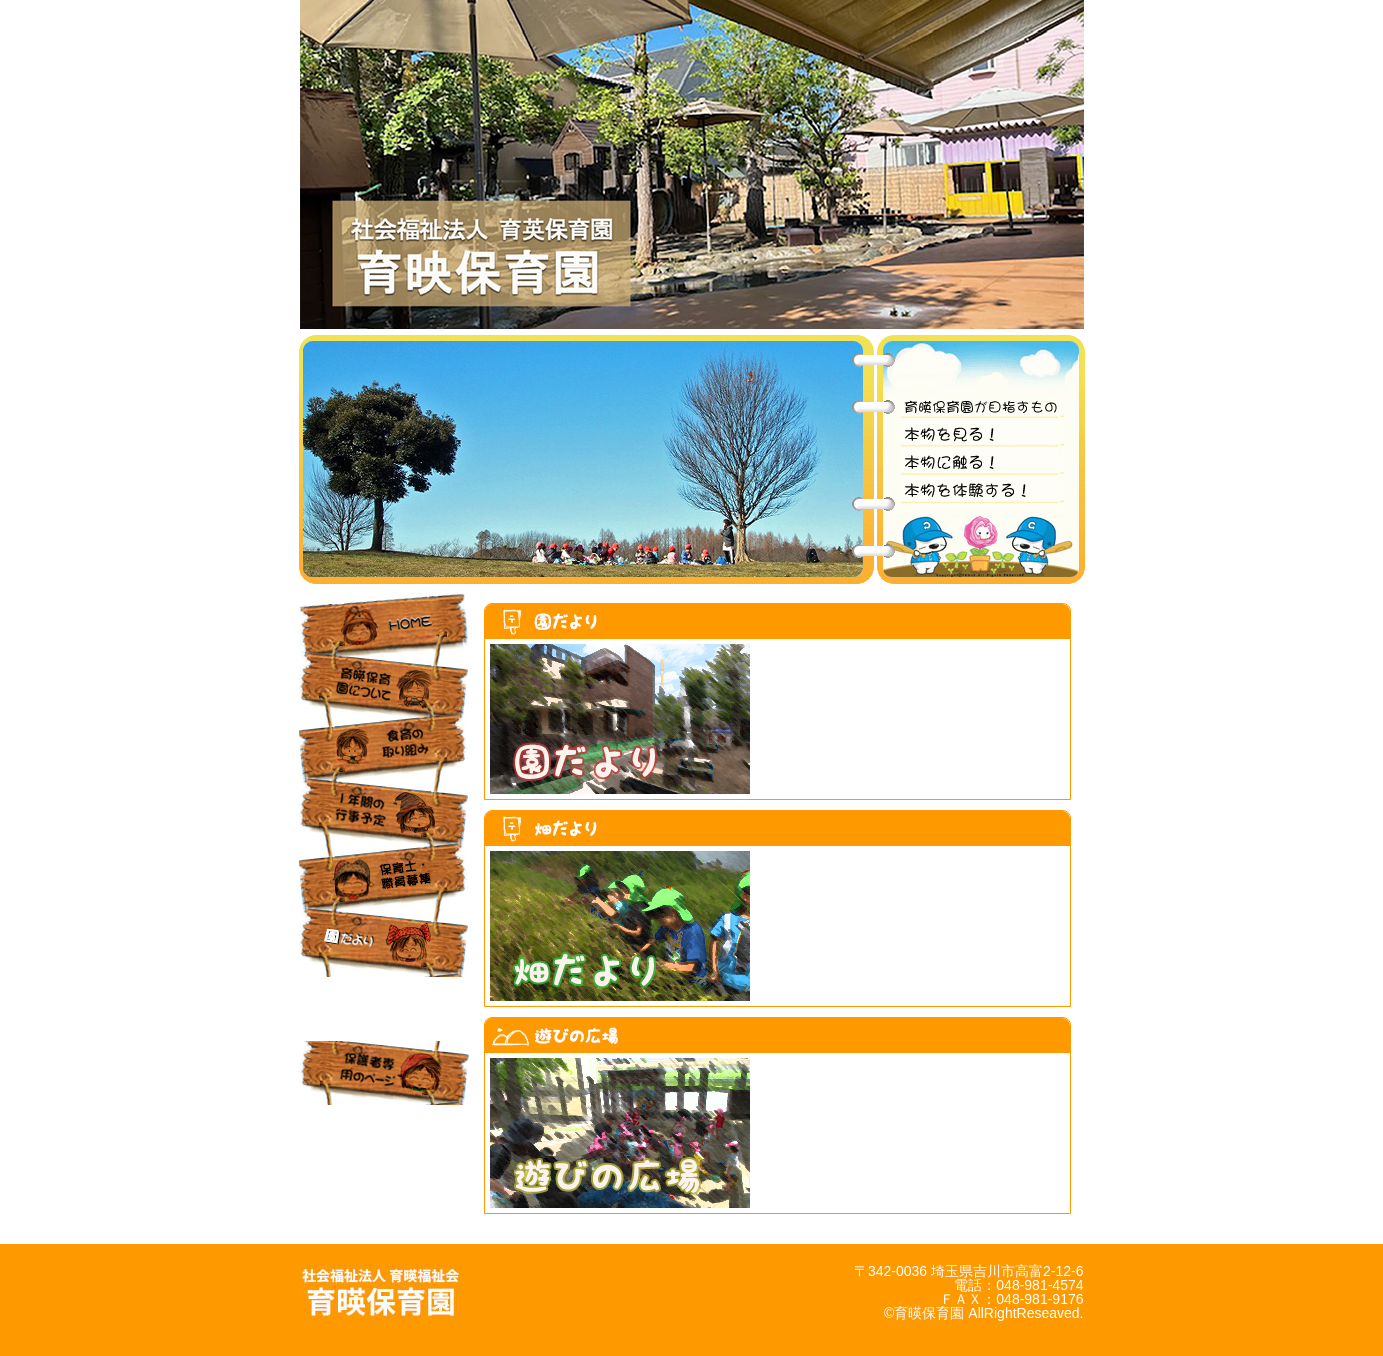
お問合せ (386, 1137)
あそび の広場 (386, 1009)
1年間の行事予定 (386, 817)
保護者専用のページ (386, 1073)
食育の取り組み (386, 753)
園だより (386, 945)
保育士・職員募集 (386, 881)
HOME (386, 625)
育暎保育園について (386, 689)
